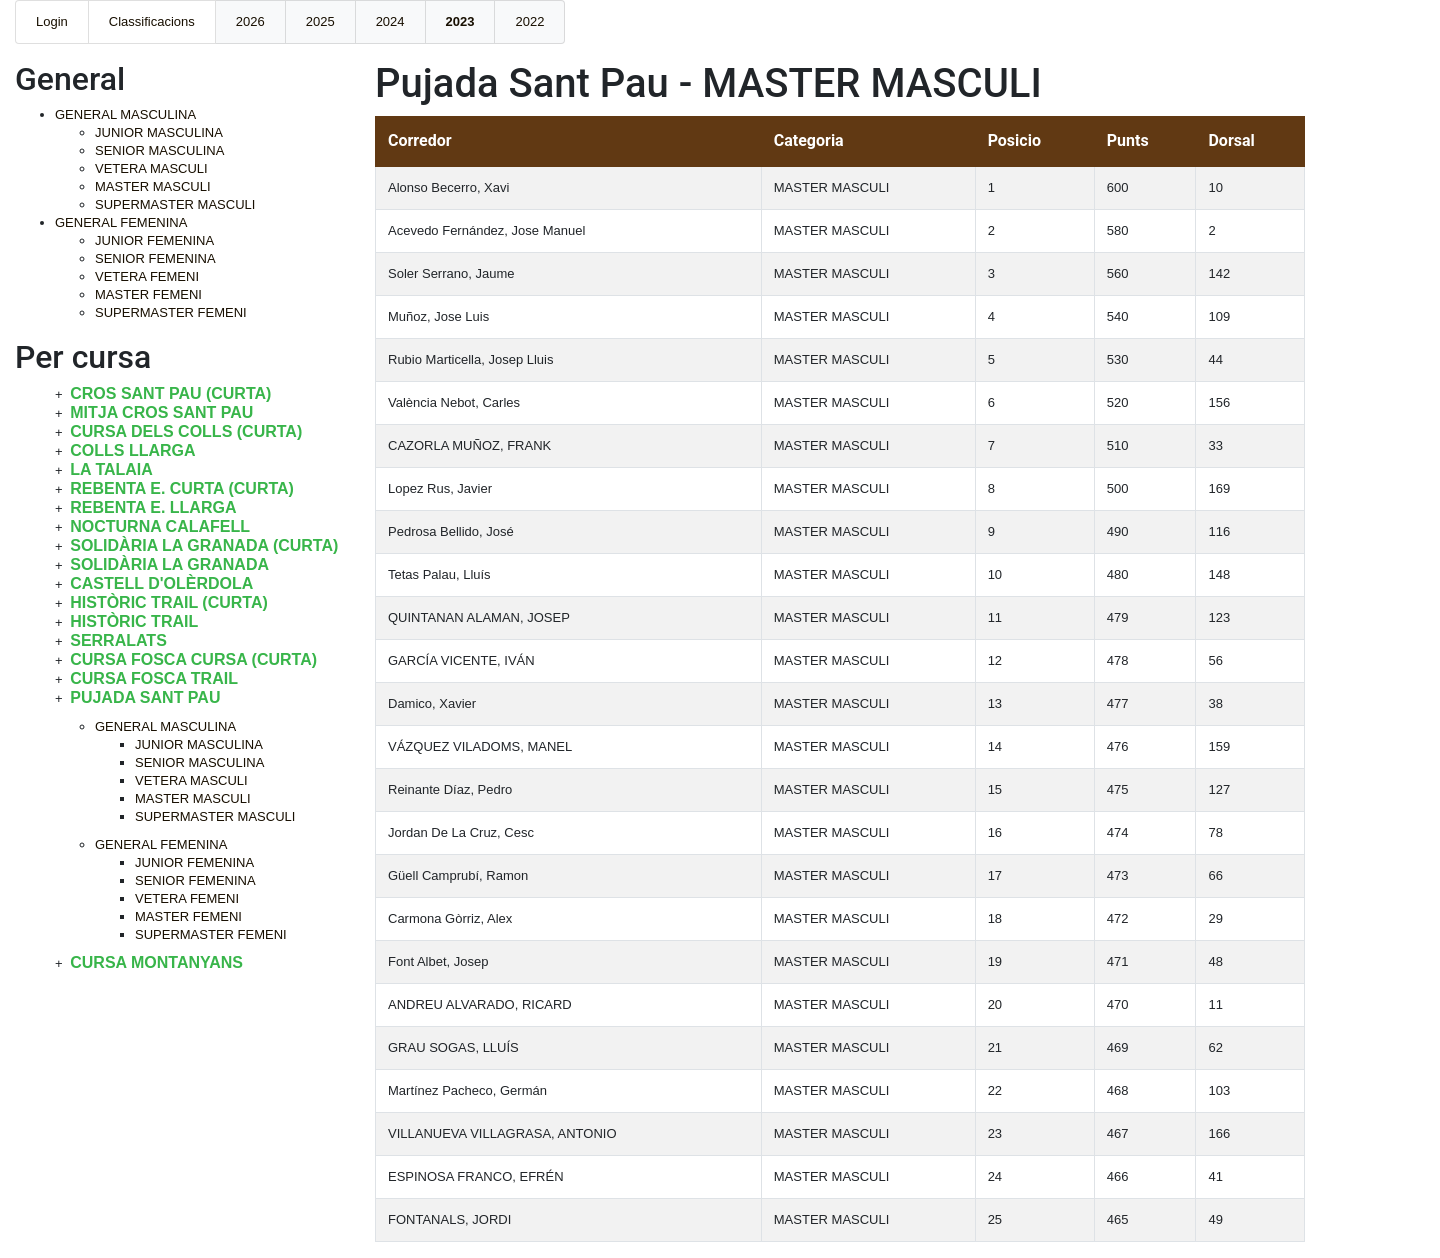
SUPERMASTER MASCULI (175, 204)
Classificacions (152, 21)
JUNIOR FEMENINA (154, 240)
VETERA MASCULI (151, 168)
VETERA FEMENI (147, 276)
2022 (529, 21)
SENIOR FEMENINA (155, 258)
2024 (390, 21)
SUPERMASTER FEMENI (171, 312)
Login (52, 21)
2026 (250, 21)
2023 (460, 21)
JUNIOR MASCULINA (159, 132)
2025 (320, 21)
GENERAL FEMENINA (121, 222)
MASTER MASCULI (153, 186)
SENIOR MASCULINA (159, 150)
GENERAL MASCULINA (125, 114)
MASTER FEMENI (148, 294)
